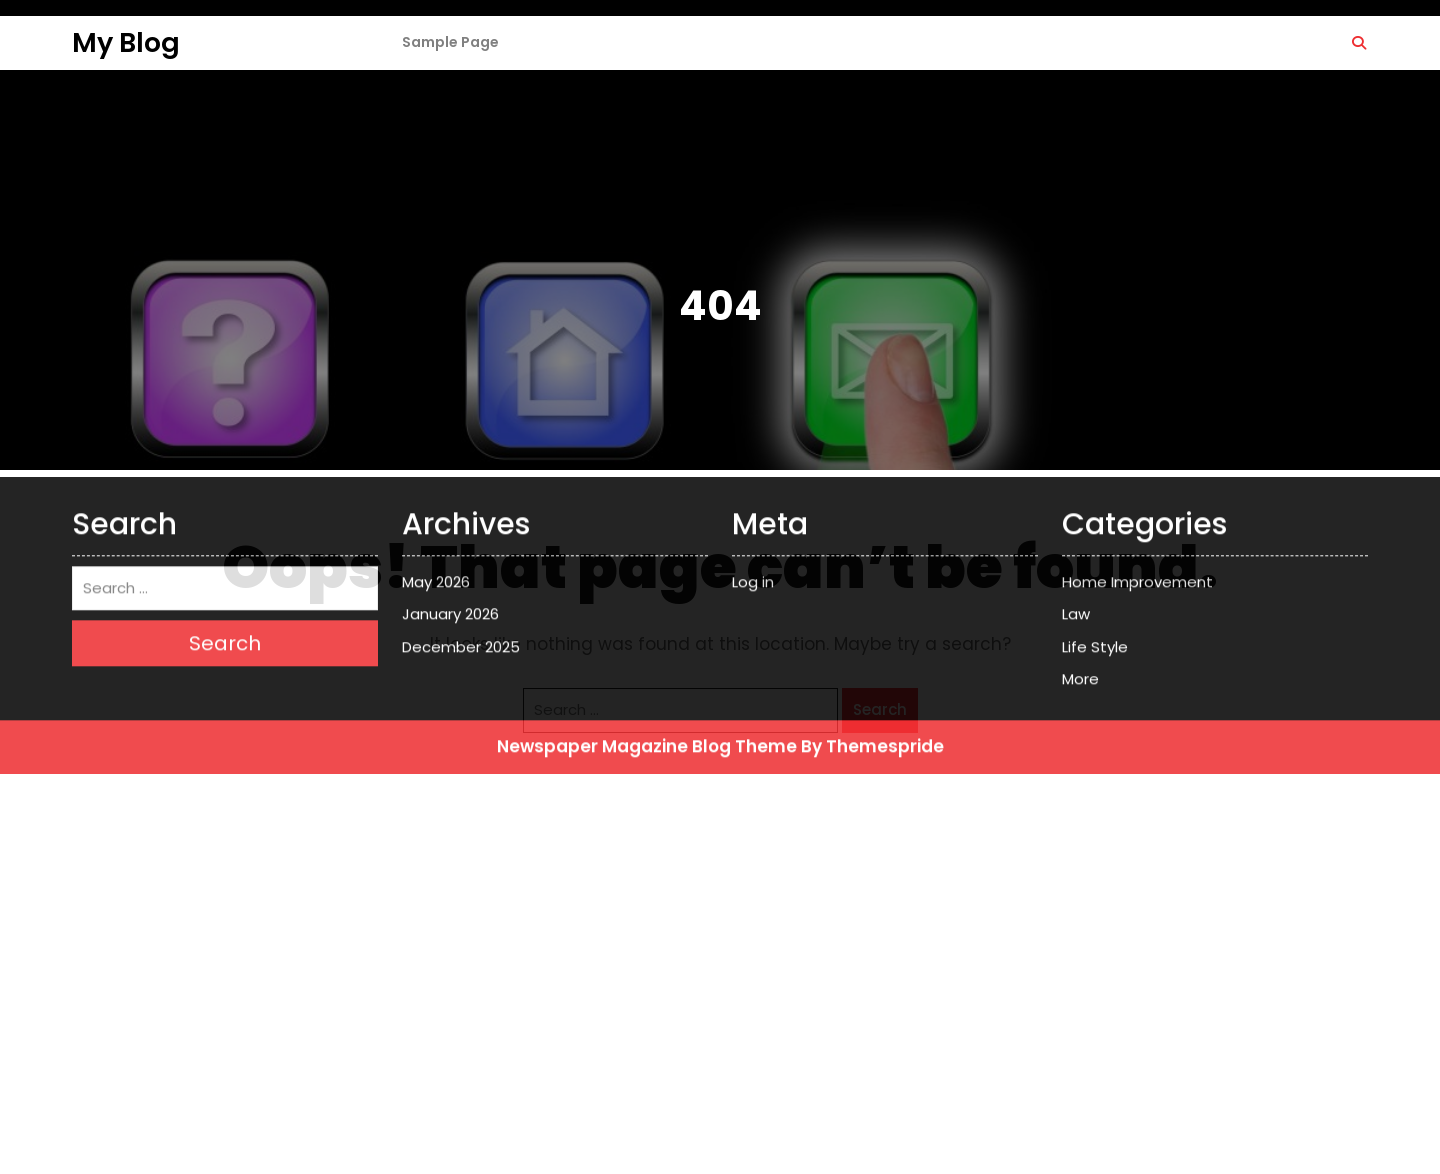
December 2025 (461, 473)
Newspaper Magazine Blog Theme (647, 573)
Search (880, 709)
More (1080, 506)
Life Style (1095, 473)
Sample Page (450, 42)
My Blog (126, 42)
